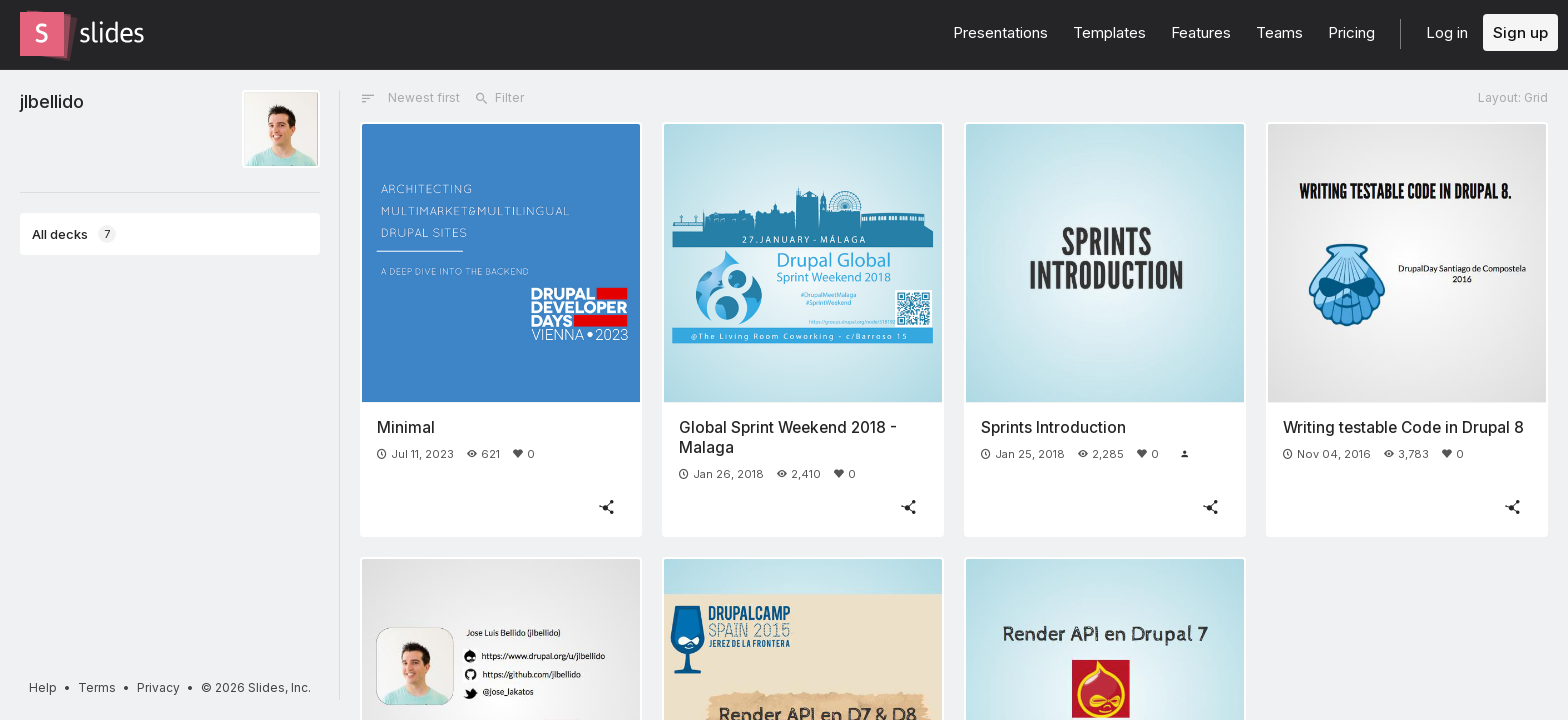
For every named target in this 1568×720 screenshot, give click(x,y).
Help (43, 687)
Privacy (158, 687)
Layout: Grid (1513, 97)
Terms (97, 687)
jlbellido (52, 101)
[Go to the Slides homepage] (42, 34)
